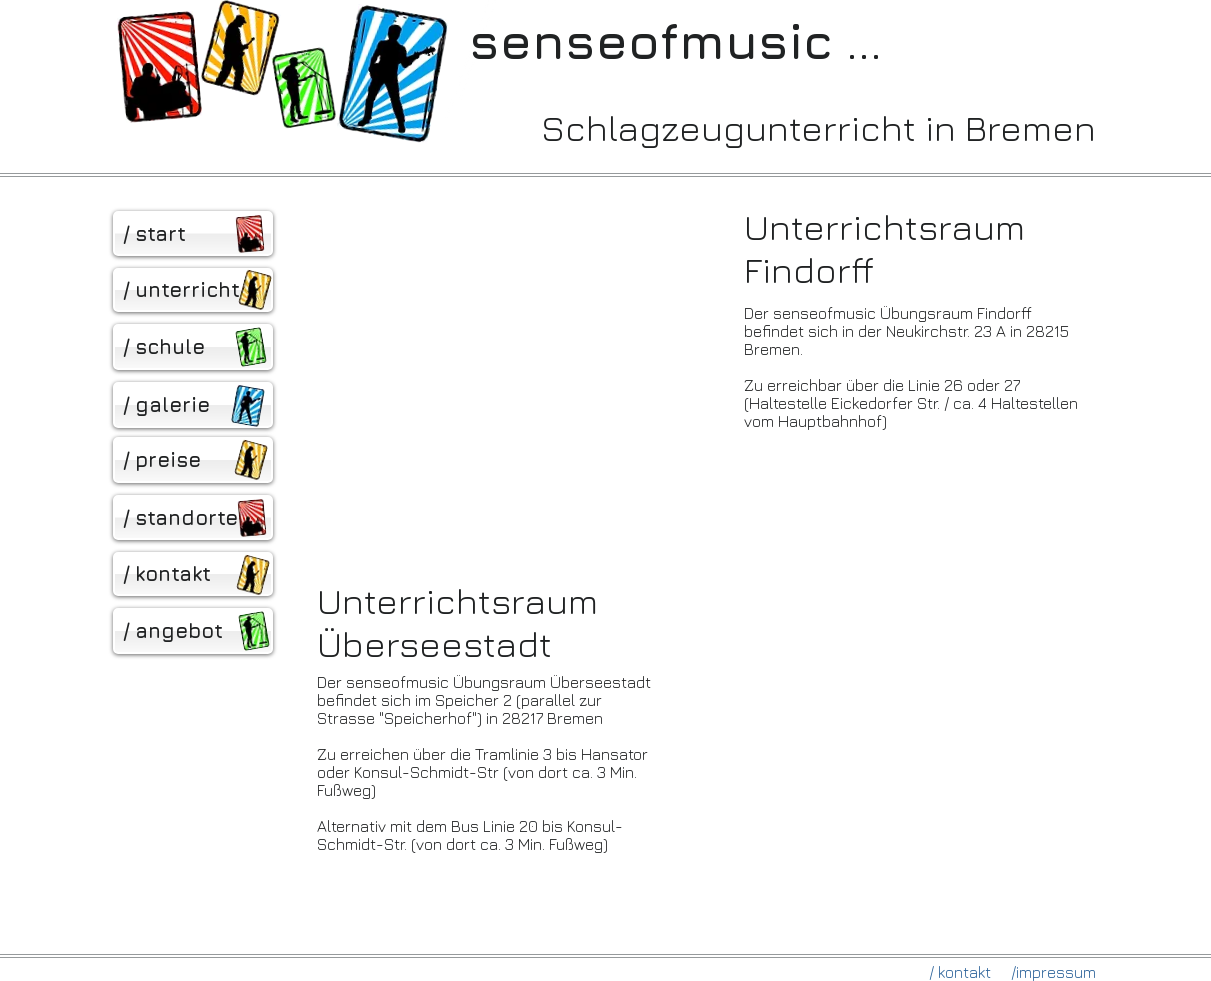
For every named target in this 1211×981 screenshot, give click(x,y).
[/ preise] (193, 460)
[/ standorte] (193, 517)
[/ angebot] (193, 631)
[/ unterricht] (193, 290)
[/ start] (193, 233)
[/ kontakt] (193, 574)
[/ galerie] (193, 405)
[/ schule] (193, 347)
